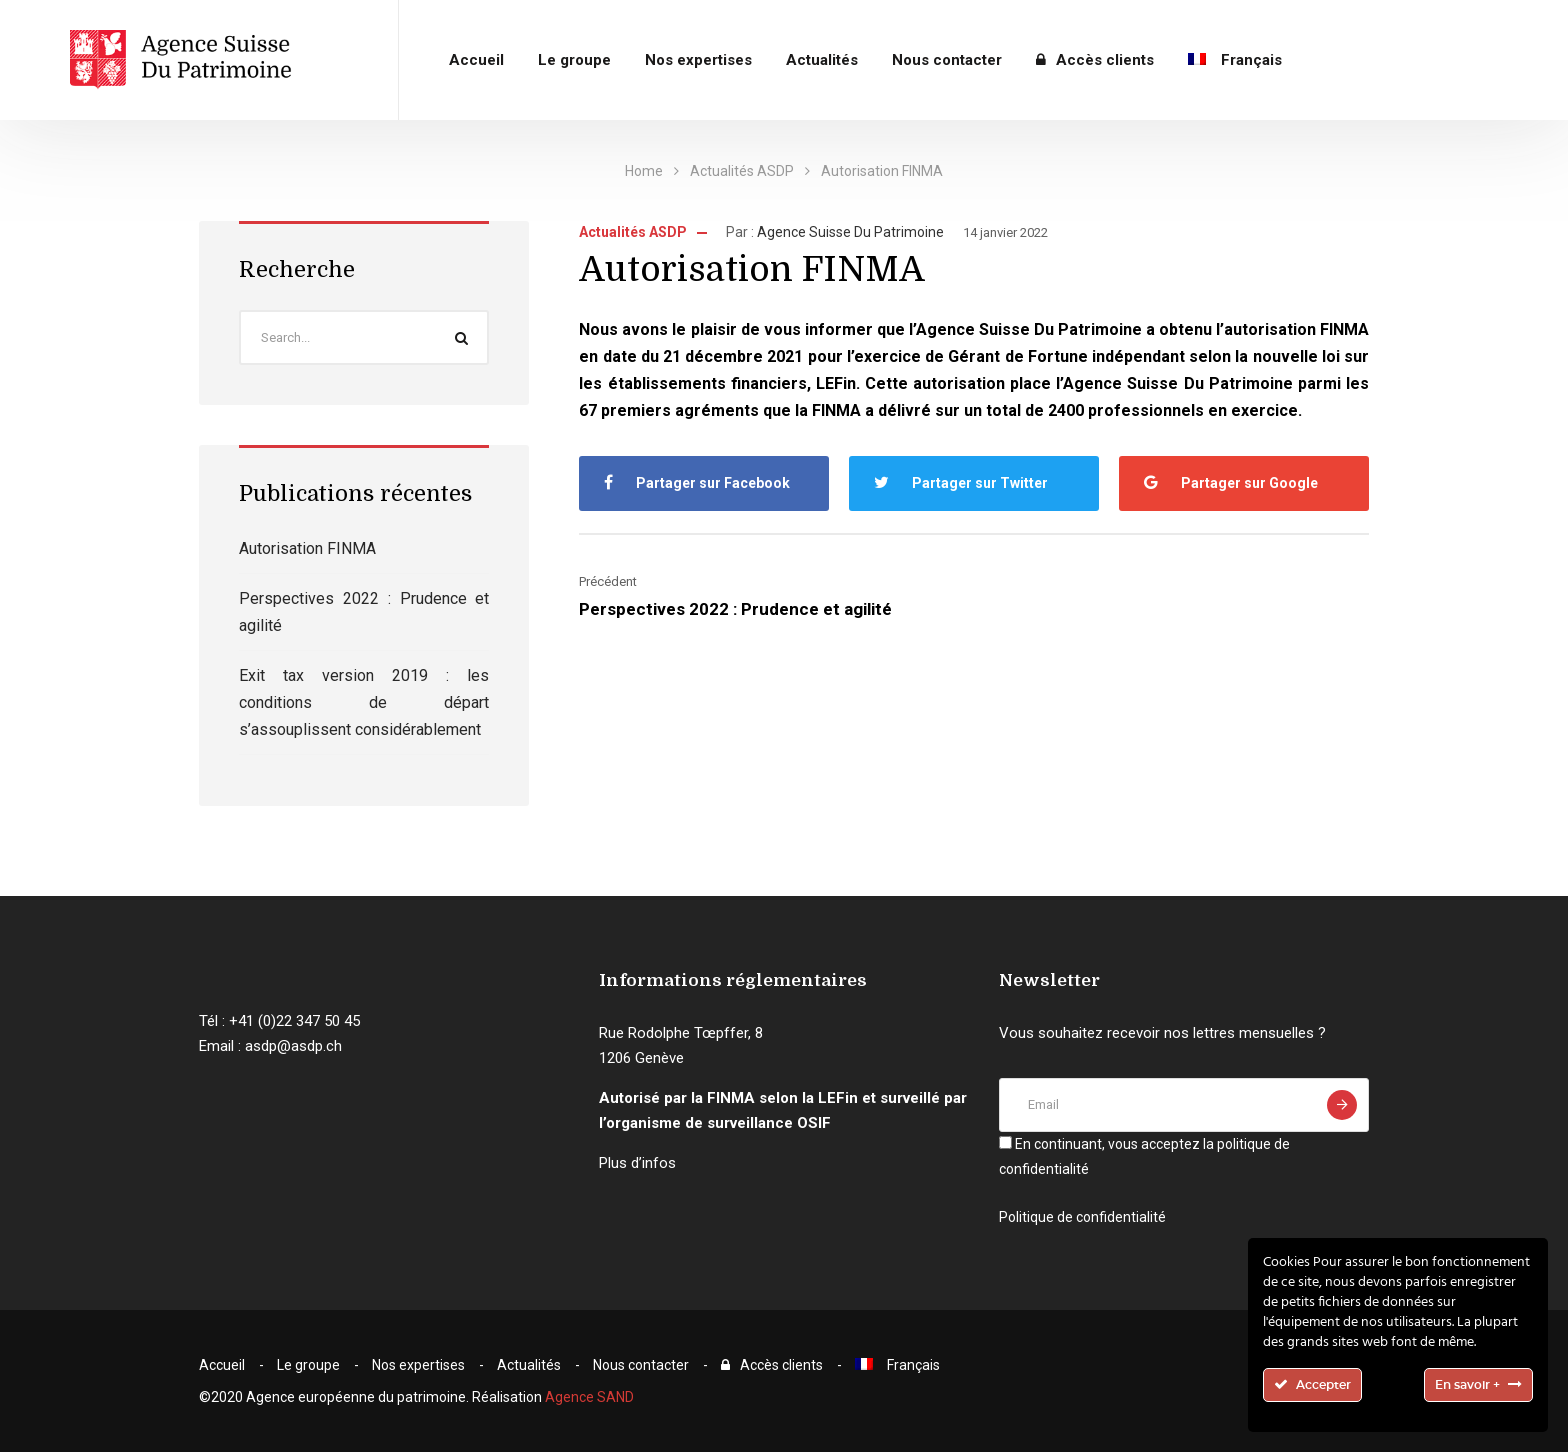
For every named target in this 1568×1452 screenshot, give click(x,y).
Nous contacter (947, 60)
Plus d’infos (637, 1163)
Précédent (608, 581)
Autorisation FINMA (307, 548)
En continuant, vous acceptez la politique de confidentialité (1144, 1156)
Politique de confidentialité (1082, 1217)
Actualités (822, 60)
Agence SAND (589, 1397)
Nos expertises (698, 60)
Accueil (476, 60)
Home (644, 171)
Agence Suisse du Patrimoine (850, 232)
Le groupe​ (574, 60)
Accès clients (1095, 60)
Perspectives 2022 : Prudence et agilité (735, 609)
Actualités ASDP (742, 171)
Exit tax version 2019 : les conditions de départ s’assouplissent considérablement (364, 702)
